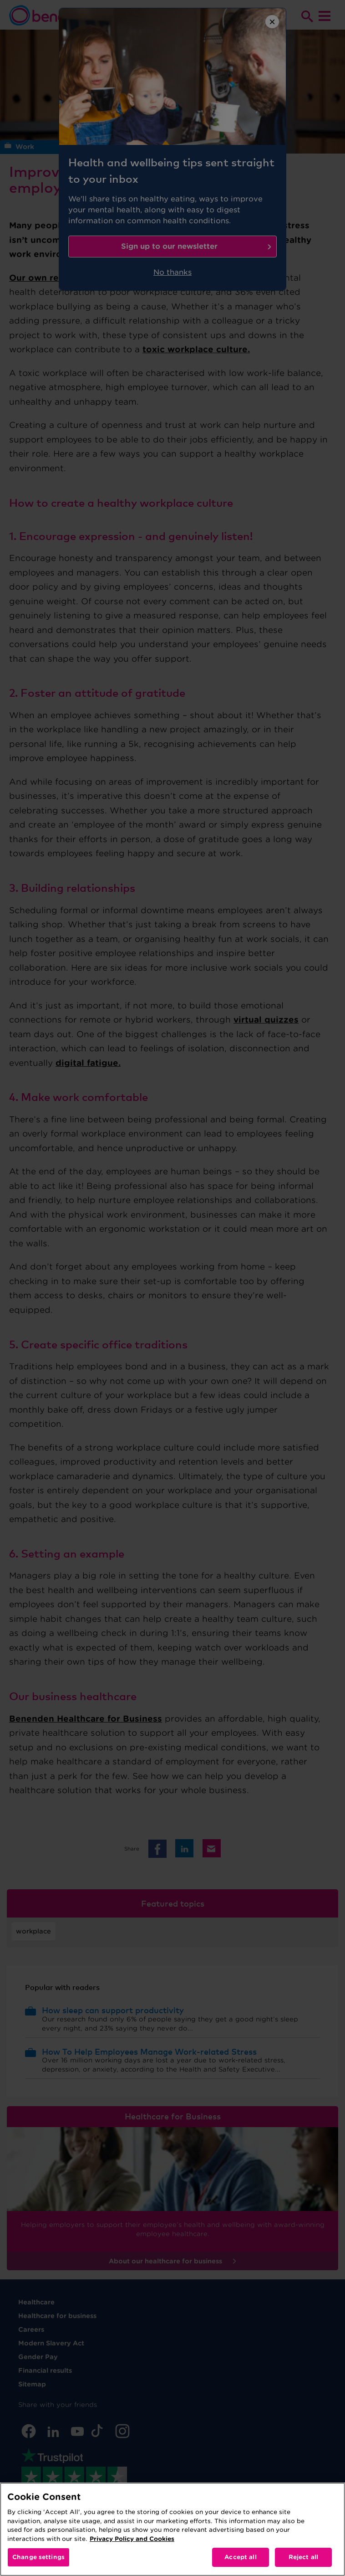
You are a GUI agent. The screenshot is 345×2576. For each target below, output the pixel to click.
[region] (172, 2529)
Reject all (303, 2557)
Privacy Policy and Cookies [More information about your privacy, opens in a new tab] (132, 2538)
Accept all (240, 2557)
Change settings (38, 2557)
